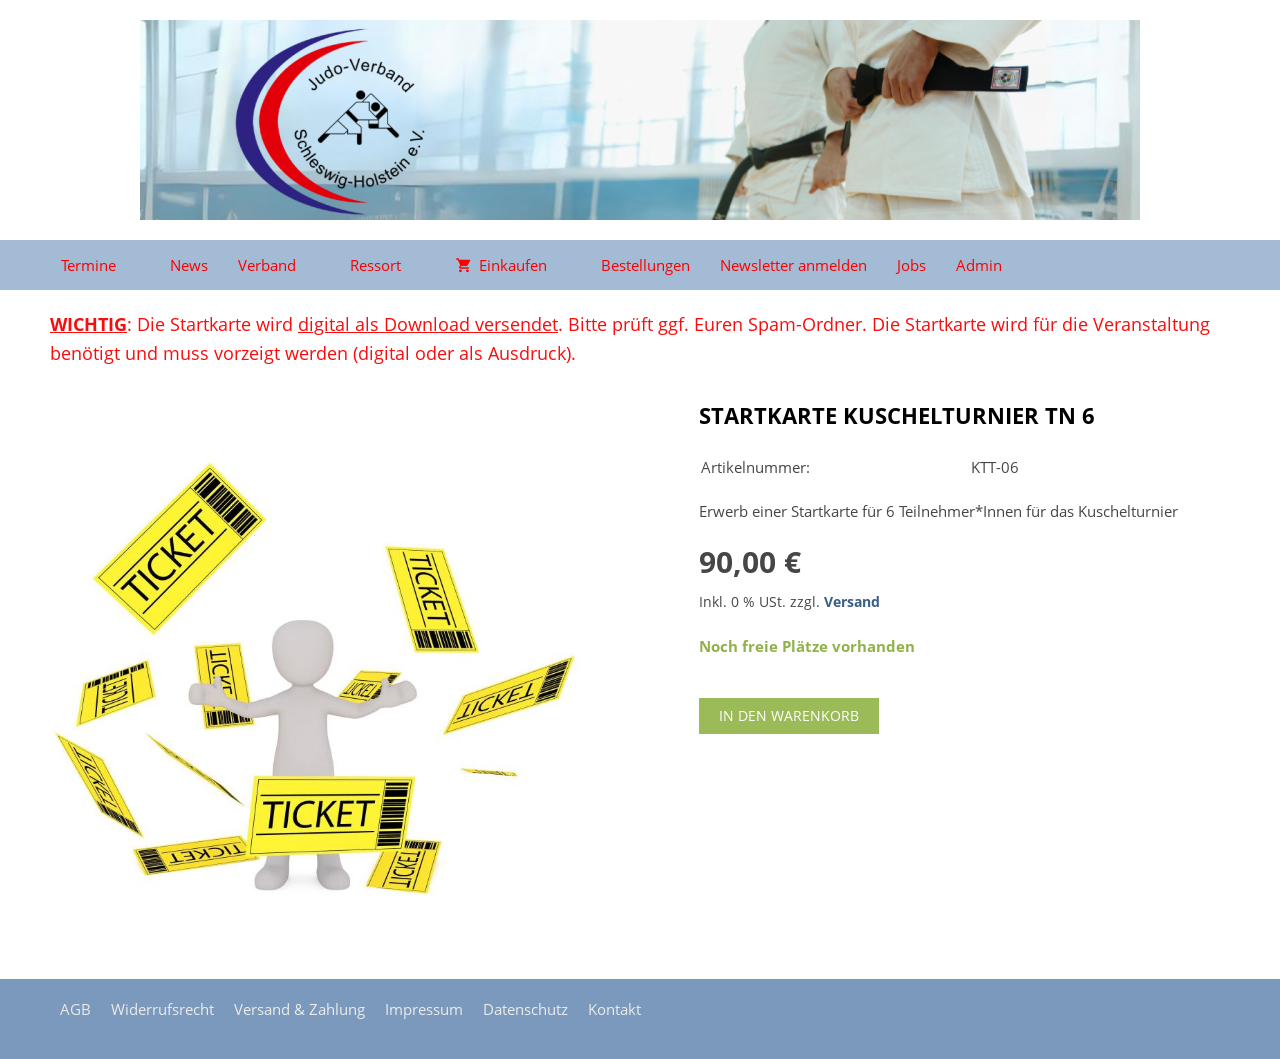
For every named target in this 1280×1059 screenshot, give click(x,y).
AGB (75, 1009)
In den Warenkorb (789, 715)
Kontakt (614, 1009)
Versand (852, 602)
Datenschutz (525, 1009)
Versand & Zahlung (299, 1009)
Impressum (424, 1009)
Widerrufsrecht (162, 1009)
